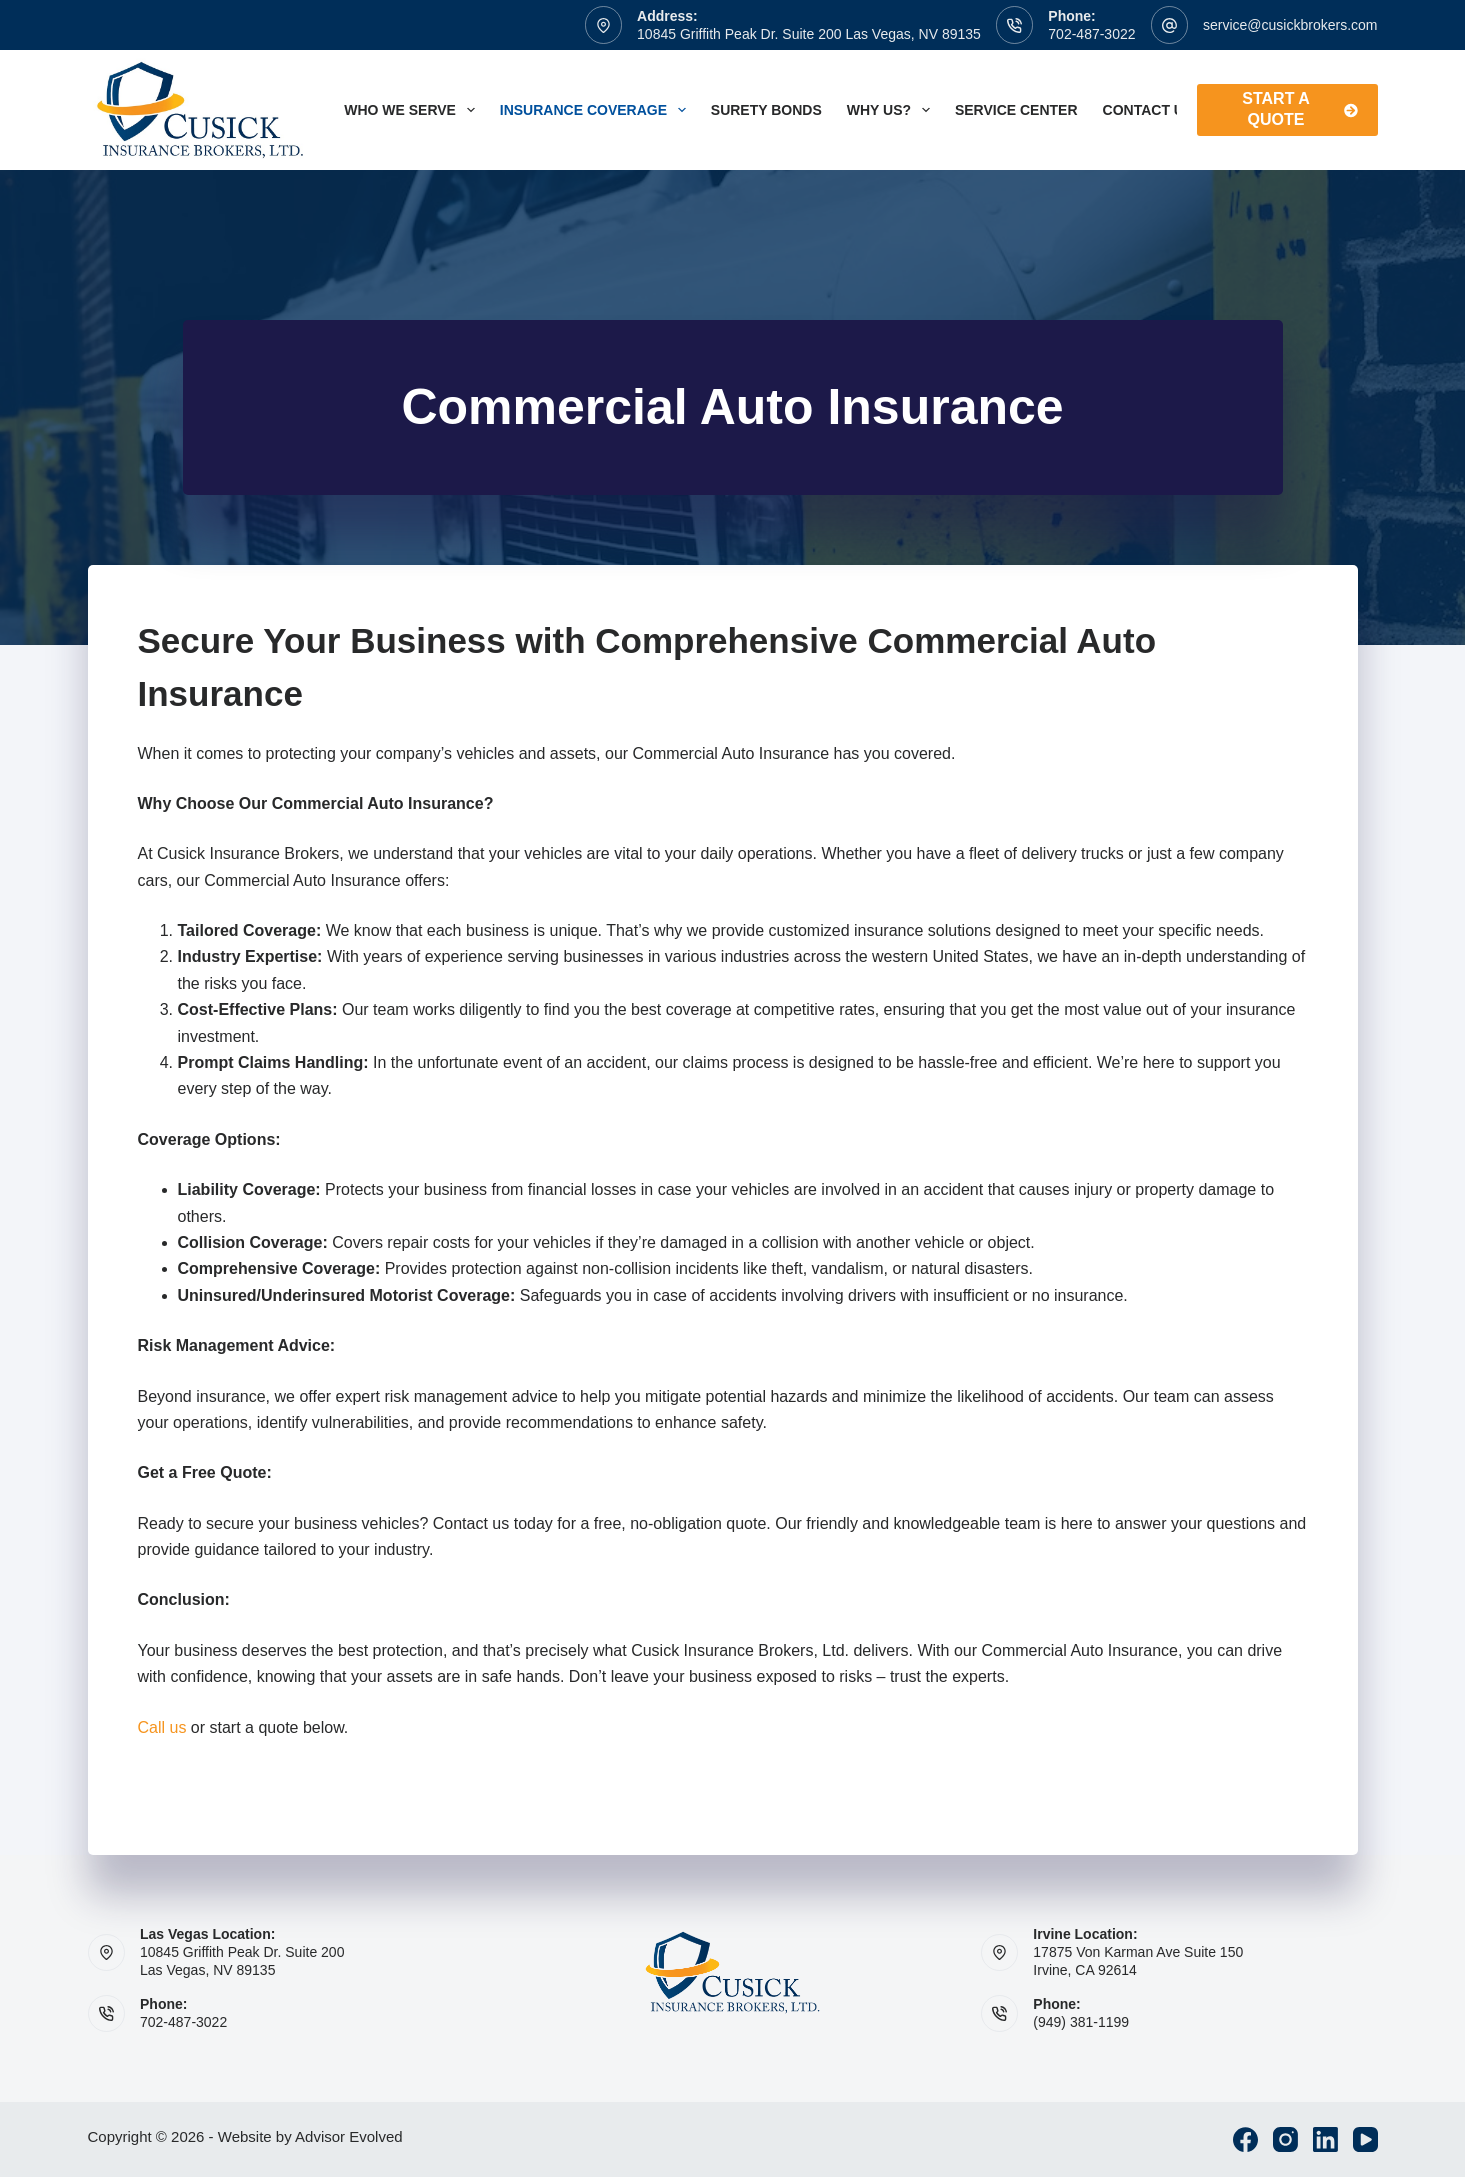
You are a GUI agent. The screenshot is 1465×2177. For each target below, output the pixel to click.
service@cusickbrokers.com (1290, 25)
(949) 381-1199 (1081, 2022)
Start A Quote (1299, 109)
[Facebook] (1245, 2139)
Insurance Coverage (597, 110)
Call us (162, 1727)
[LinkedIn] (1325, 2139)
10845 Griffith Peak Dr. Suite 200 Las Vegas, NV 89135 (809, 34)
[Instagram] (1285, 2139)
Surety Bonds (766, 110)
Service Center (1016, 110)
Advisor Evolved (349, 2136)
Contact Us (1162, 110)
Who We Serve (413, 110)
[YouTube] (1365, 2139)
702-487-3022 (1091, 34)
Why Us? (892, 110)
